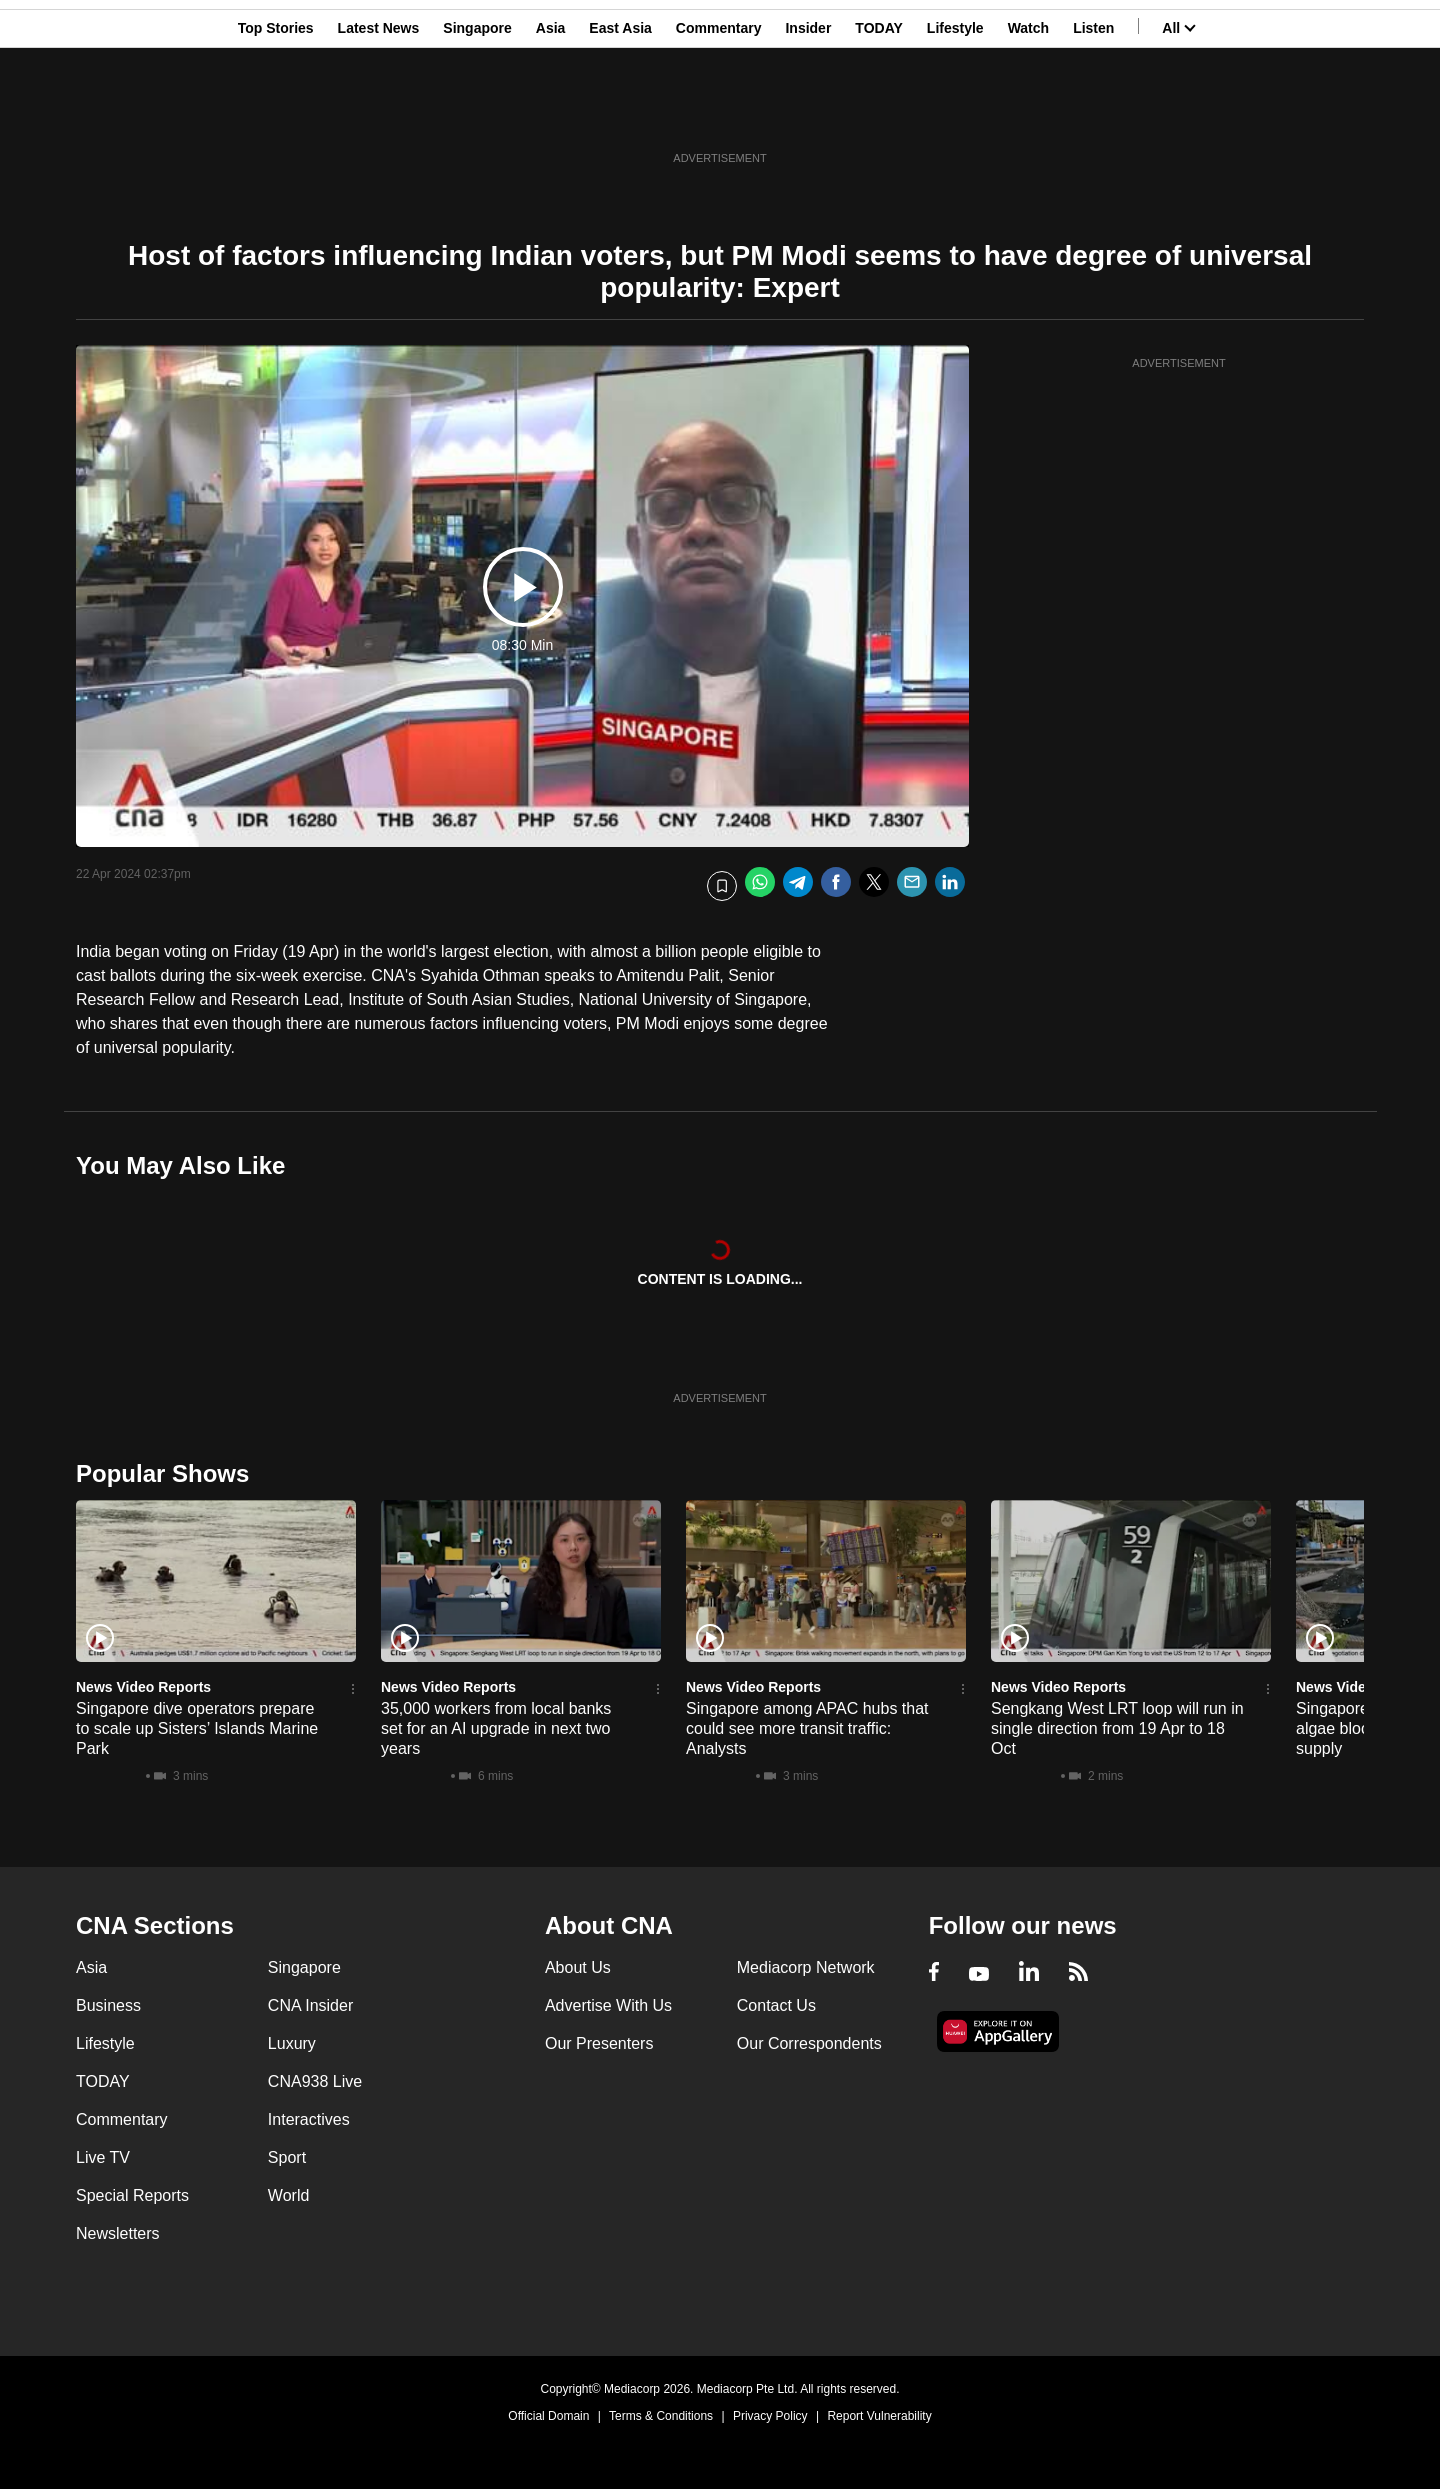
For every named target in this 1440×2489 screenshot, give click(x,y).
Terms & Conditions (661, 2416)
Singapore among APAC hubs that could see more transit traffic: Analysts (807, 1728)
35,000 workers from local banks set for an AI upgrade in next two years (496, 1728)
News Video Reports (143, 1687)
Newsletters (118, 2233)
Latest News (379, 113)
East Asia (620, 113)
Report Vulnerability (879, 2416)
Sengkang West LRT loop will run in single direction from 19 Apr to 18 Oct (1117, 1728)
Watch (1028, 113)
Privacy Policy (770, 2416)
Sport (287, 2157)
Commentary (719, 113)
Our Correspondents (809, 2043)
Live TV (103, 2157)
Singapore (477, 113)
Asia (551, 113)
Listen (1093, 113)
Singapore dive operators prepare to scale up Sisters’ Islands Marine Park (197, 1728)
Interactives (309, 2119)
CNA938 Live (315, 2081)
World (289, 2195)
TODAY (878, 113)
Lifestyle (955, 113)
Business (108, 2005)
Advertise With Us (608, 2005)
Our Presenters (599, 2043)
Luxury (292, 2043)
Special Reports (132, 2195)
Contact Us (776, 2005)
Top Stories (276, 113)
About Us (578, 1967)
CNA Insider (310, 2005)
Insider (808, 113)
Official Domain (548, 2416)
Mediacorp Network (806, 1967)
